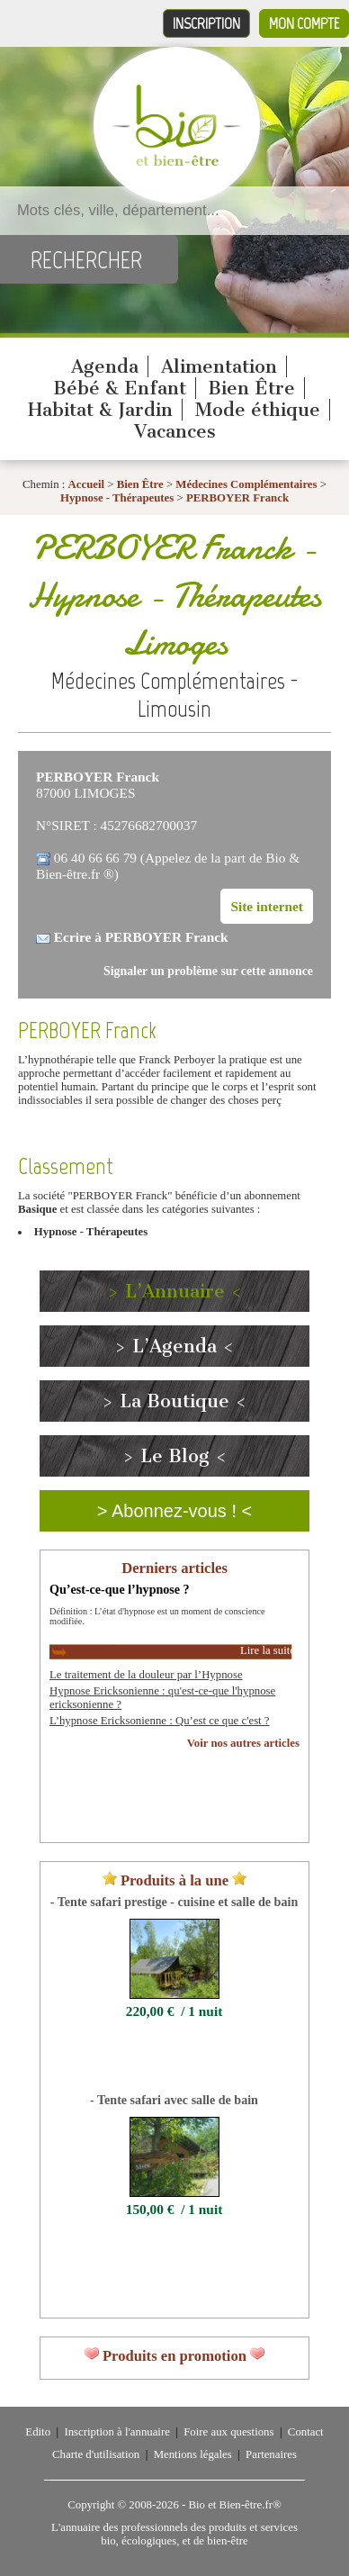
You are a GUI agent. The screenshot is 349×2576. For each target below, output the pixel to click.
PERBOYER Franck (237, 498)
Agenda (105, 366)
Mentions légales (193, 2454)
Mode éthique (257, 409)
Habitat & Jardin (100, 409)
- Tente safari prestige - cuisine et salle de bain (174, 1901)
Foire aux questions (228, 2432)
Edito (37, 2432)
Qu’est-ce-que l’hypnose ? (119, 1589)
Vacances (175, 431)
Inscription (206, 23)
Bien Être (251, 388)
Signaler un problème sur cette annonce (208, 971)
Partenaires (271, 2454)
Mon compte (304, 23)
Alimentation (219, 366)
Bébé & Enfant (119, 388)
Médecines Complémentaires (246, 484)
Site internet (266, 906)
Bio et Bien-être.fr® (234, 2505)
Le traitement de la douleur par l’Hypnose (146, 1674)
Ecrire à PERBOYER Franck (141, 937)
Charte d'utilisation (95, 2454)
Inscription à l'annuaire (116, 2432)
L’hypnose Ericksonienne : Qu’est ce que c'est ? (159, 1720)
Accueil (86, 484)
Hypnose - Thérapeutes (117, 498)
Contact (306, 2432)
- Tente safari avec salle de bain (174, 2099)
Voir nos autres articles (243, 1743)
